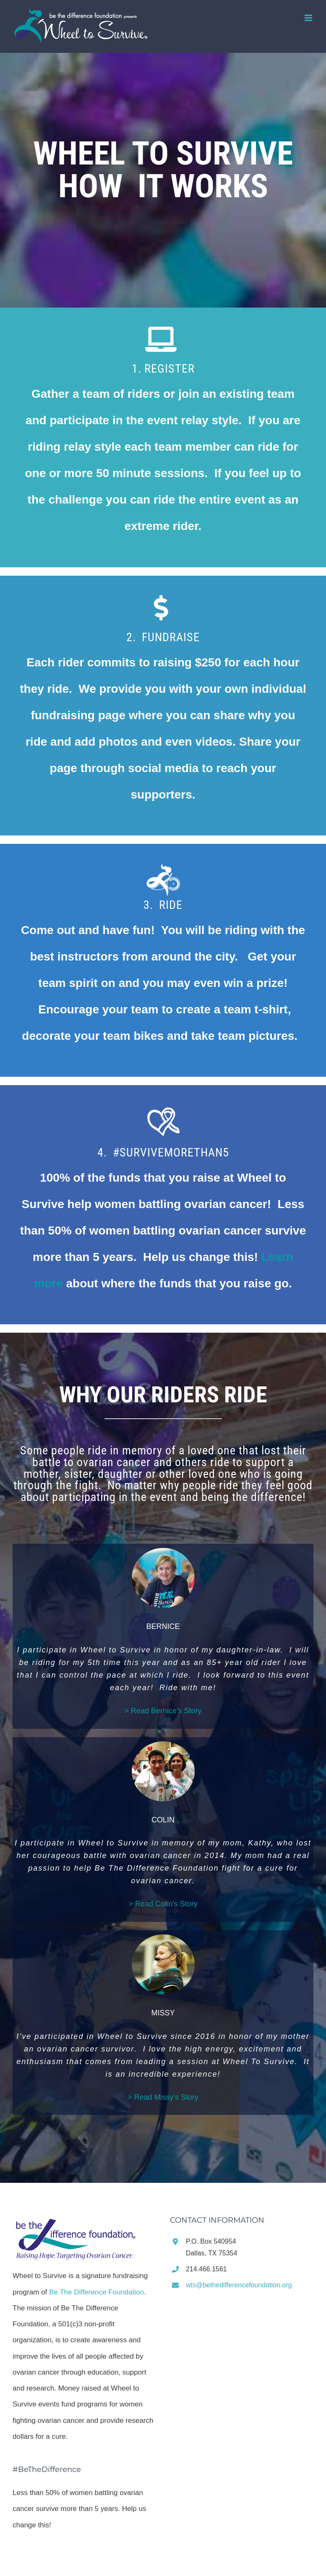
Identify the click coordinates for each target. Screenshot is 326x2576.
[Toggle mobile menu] (309, 17)
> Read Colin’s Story (162, 1904)
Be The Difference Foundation (96, 2292)
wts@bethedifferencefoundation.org (239, 2285)
